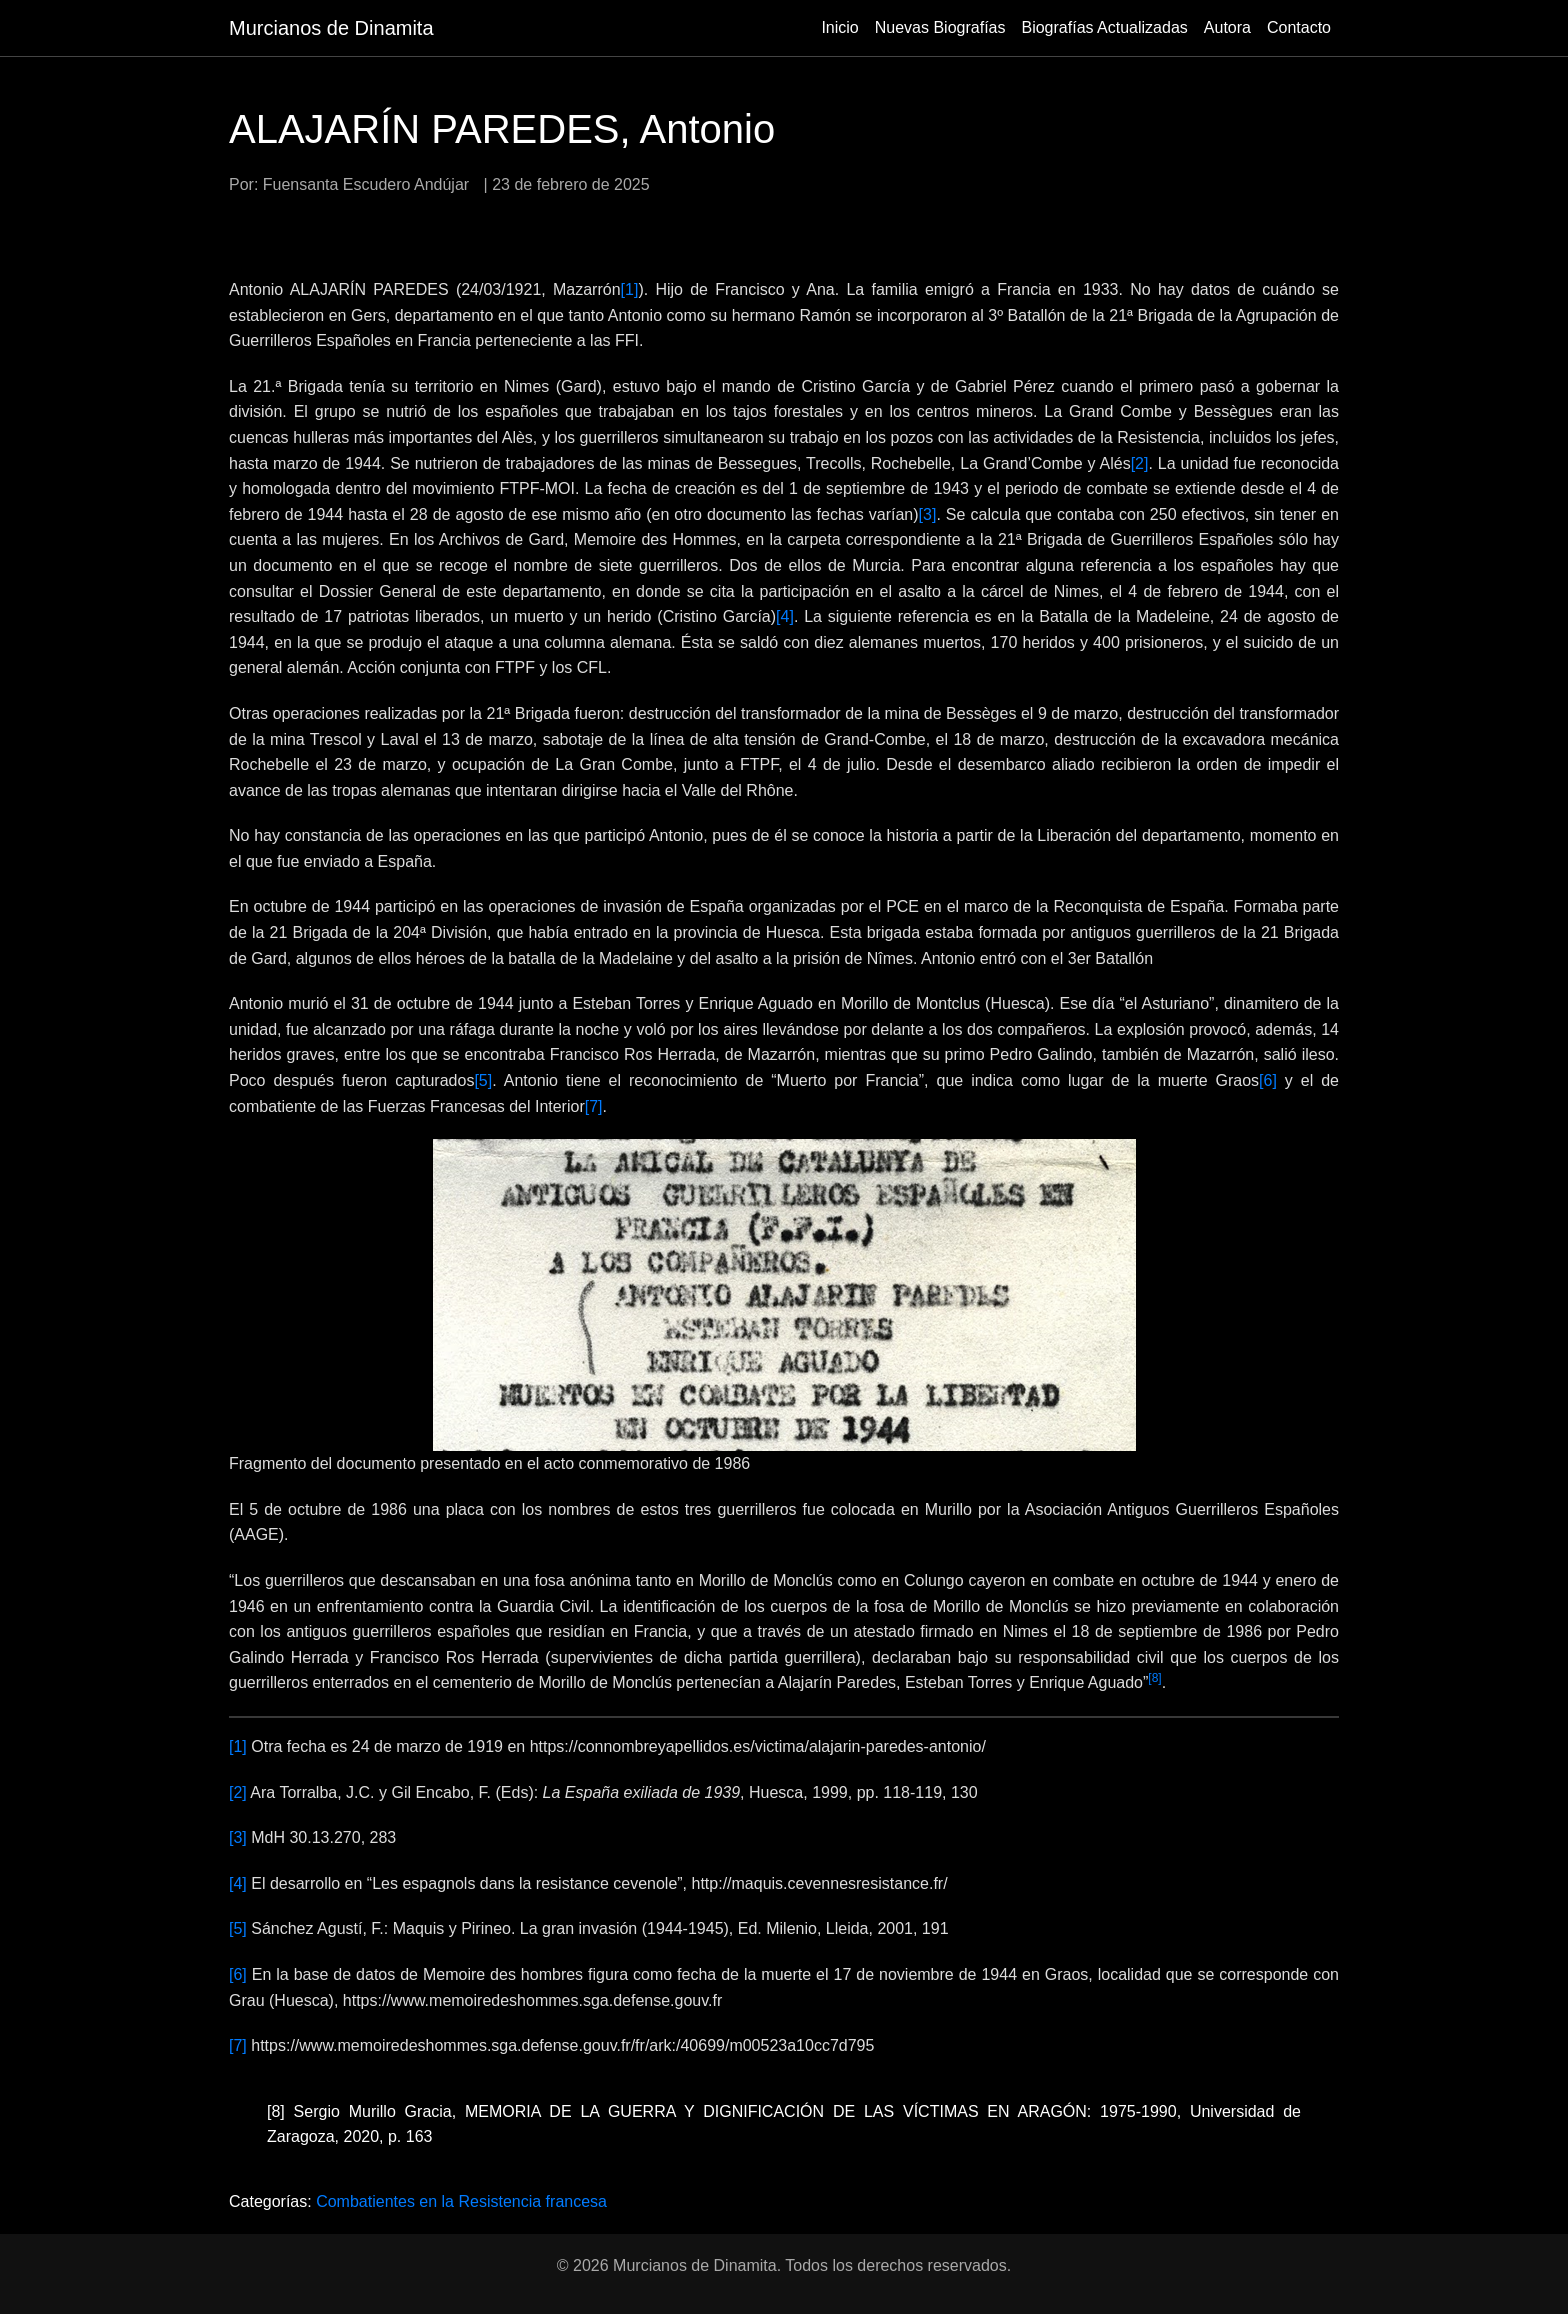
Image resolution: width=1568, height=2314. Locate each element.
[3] (928, 514)
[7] (594, 1106)
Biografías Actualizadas (1104, 27)
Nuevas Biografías (940, 27)
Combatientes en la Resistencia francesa (461, 2201)
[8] (276, 2111)
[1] (630, 289)
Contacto (1299, 27)
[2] (1140, 463)
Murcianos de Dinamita (331, 28)
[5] (483, 1080)
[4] (785, 616)
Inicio (839, 27)
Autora (1227, 27)
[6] (1268, 1080)
